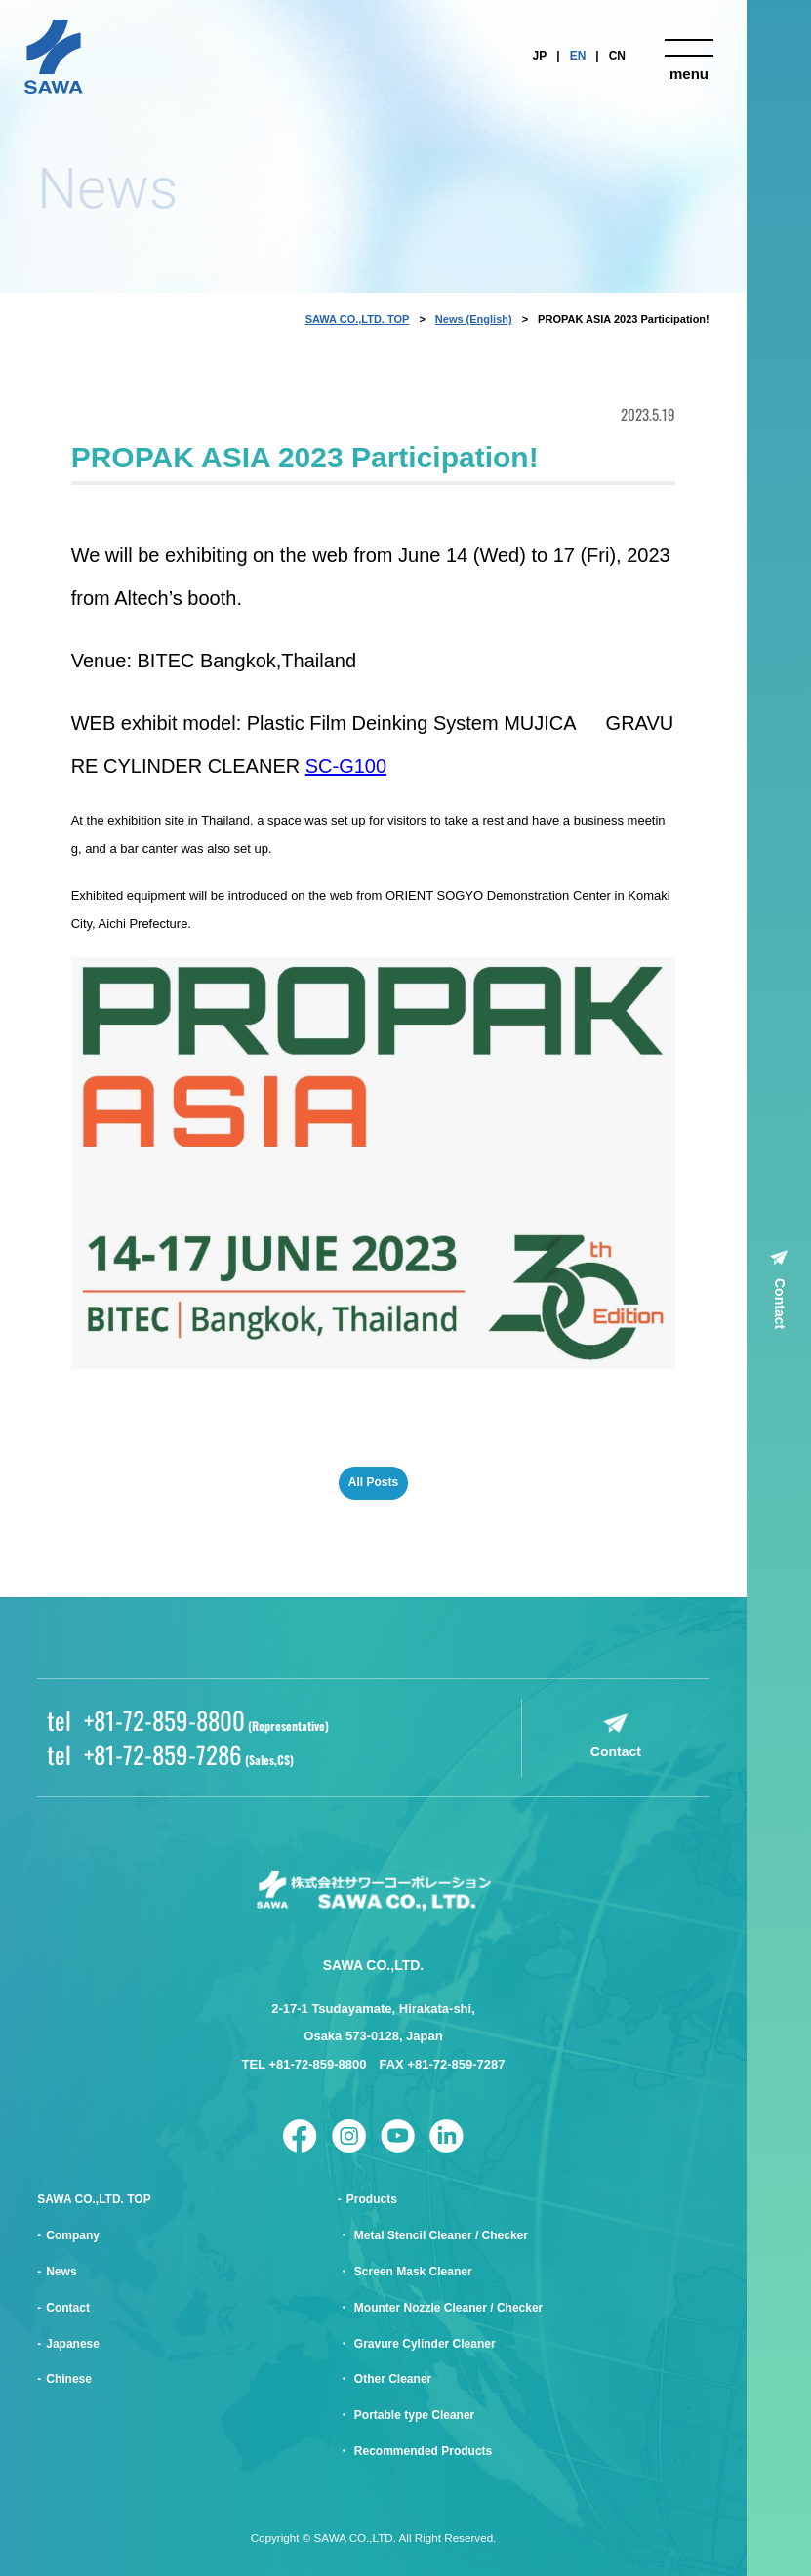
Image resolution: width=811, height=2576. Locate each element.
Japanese (73, 2344)
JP (540, 55)
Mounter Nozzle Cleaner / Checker (448, 2307)
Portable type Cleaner (414, 2415)
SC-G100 (345, 766)
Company (73, 2235)
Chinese (69, 2379)
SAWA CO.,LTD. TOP (357, 319)
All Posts (373, 1482)
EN (578, 55)
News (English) (473, 319)
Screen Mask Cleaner (413, 2271)
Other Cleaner (392, 2379)
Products (371, 2199)
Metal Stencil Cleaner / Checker (441, 2235)
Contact (780, 1303)
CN (617, 55)
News (61, 2271)
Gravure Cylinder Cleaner (425, 2344)
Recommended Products (423, 2451)
